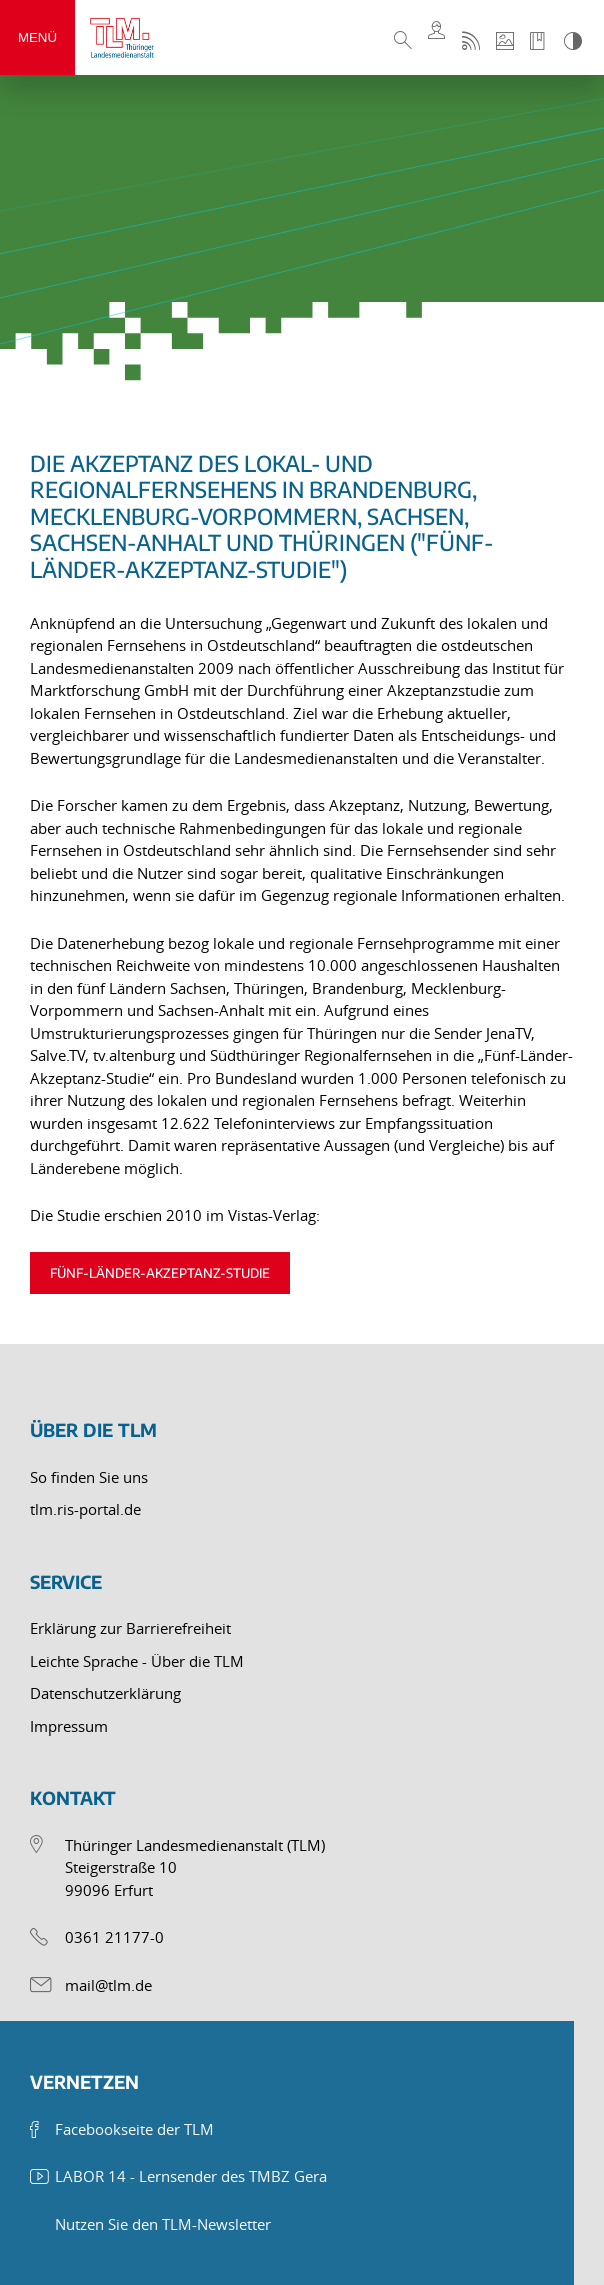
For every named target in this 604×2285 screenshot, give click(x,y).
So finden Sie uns (89, 1477)
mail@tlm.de (108, 1985)
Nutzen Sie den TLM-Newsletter (163, 2224)
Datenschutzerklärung (105, 1693)
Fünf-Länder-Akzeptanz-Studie (160, 1273)
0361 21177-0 (114, 1937)
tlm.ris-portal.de (85, 1509)
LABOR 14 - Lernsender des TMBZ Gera (191, 2176)
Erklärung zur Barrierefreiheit (130, 1628)
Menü (37, 37)
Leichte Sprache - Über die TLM (137, 1661)
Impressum (69, 1726)
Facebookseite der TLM (134, 2129)
